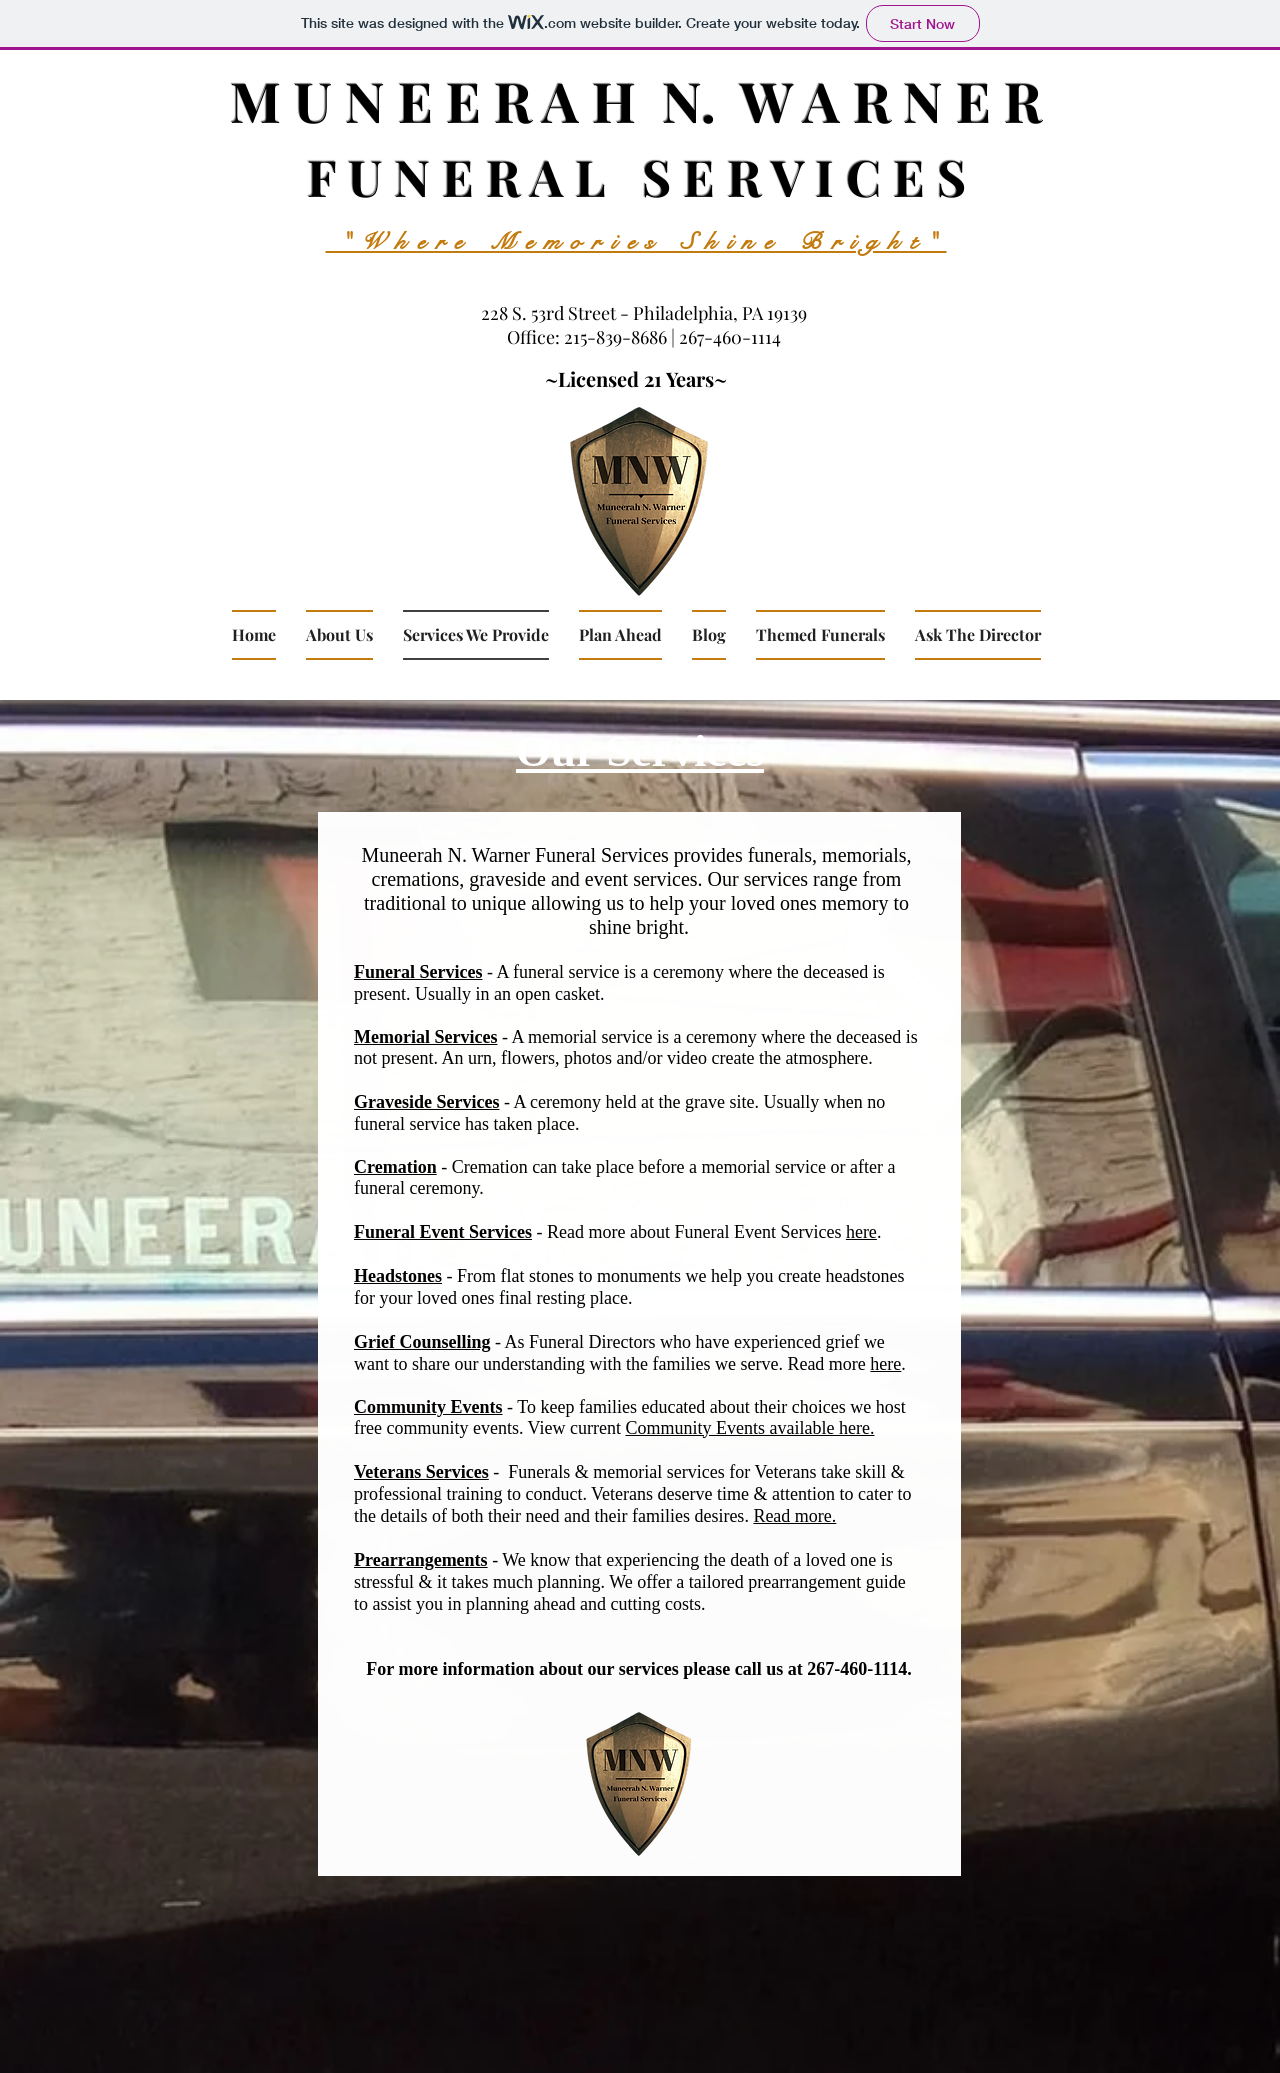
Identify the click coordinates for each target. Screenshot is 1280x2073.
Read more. (794, 1516)
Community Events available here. (750, 1428)
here (861, 1232)
